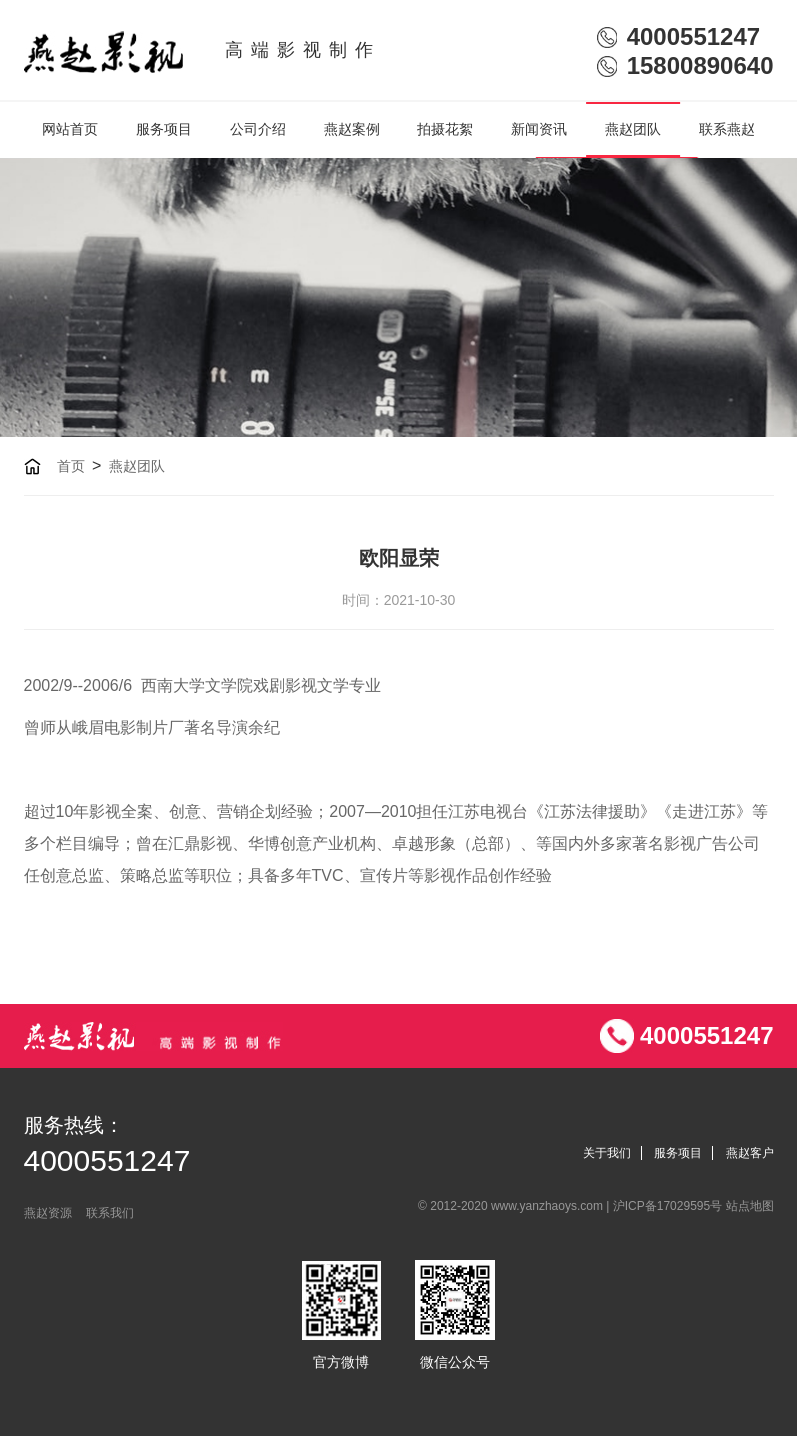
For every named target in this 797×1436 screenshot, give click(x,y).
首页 (71, 466)
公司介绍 (258, 129)
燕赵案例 (352, 129)
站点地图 (750, 1206)
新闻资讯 (539, 129)
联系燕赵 (727, 129)
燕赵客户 (750, 1153)
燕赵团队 (633, 129)
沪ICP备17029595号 (669, 1206)
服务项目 (164, 129)
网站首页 (70, 129)
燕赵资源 (48, 1213)
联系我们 (110, 1213)
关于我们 (607, 1153)
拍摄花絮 (445, 129)
